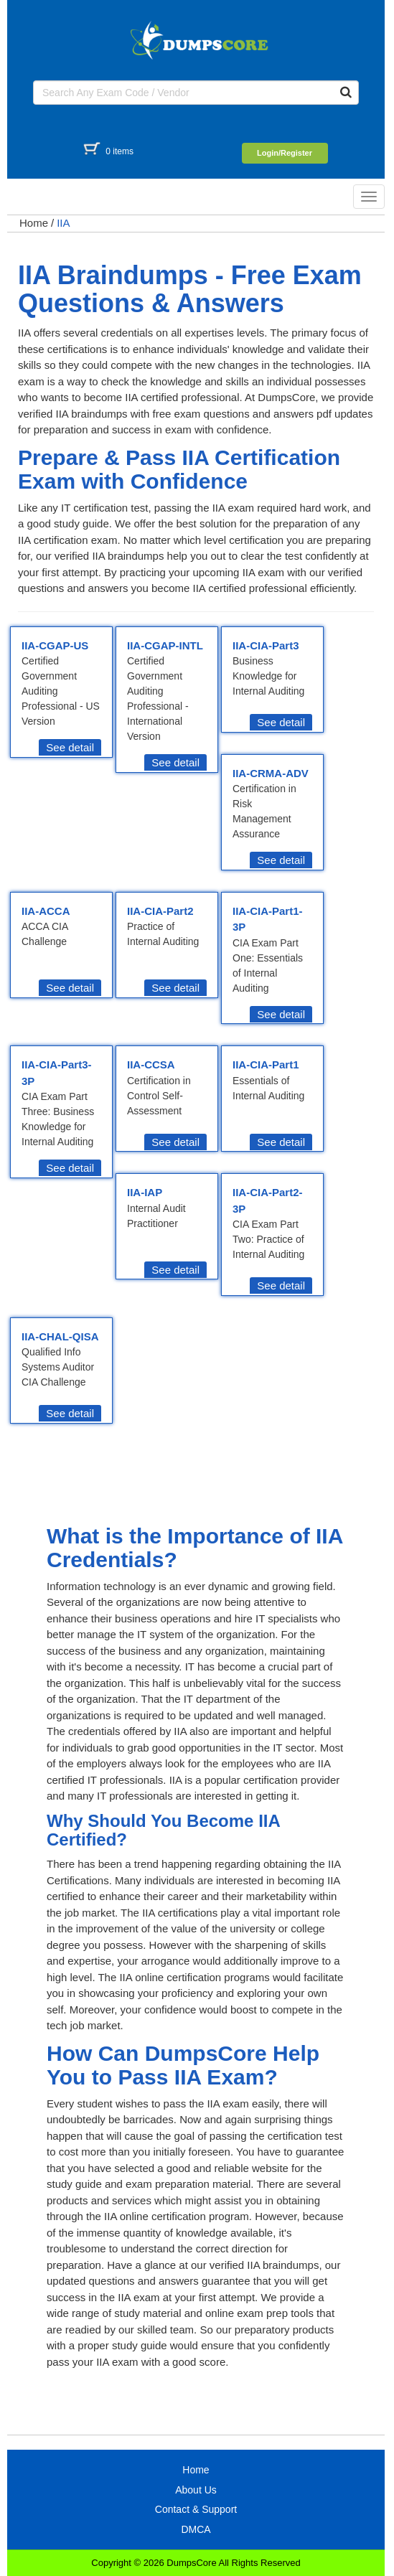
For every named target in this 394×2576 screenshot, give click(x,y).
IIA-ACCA (46, 911)
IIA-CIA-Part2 (160, 911)
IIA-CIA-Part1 (266, 1064)
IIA (63, 223)
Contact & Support (196, 2509)
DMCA (195, 2529)
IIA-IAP (144, 1192)
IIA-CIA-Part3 (266, 645)
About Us (196, 2490)
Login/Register (284, 153)
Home (33, 223)
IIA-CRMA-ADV (271, 773)
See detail (70, 747)
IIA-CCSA (151, 1064)
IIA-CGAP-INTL (165, 645)
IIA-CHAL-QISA (60, 1336)
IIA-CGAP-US (55, 645)
